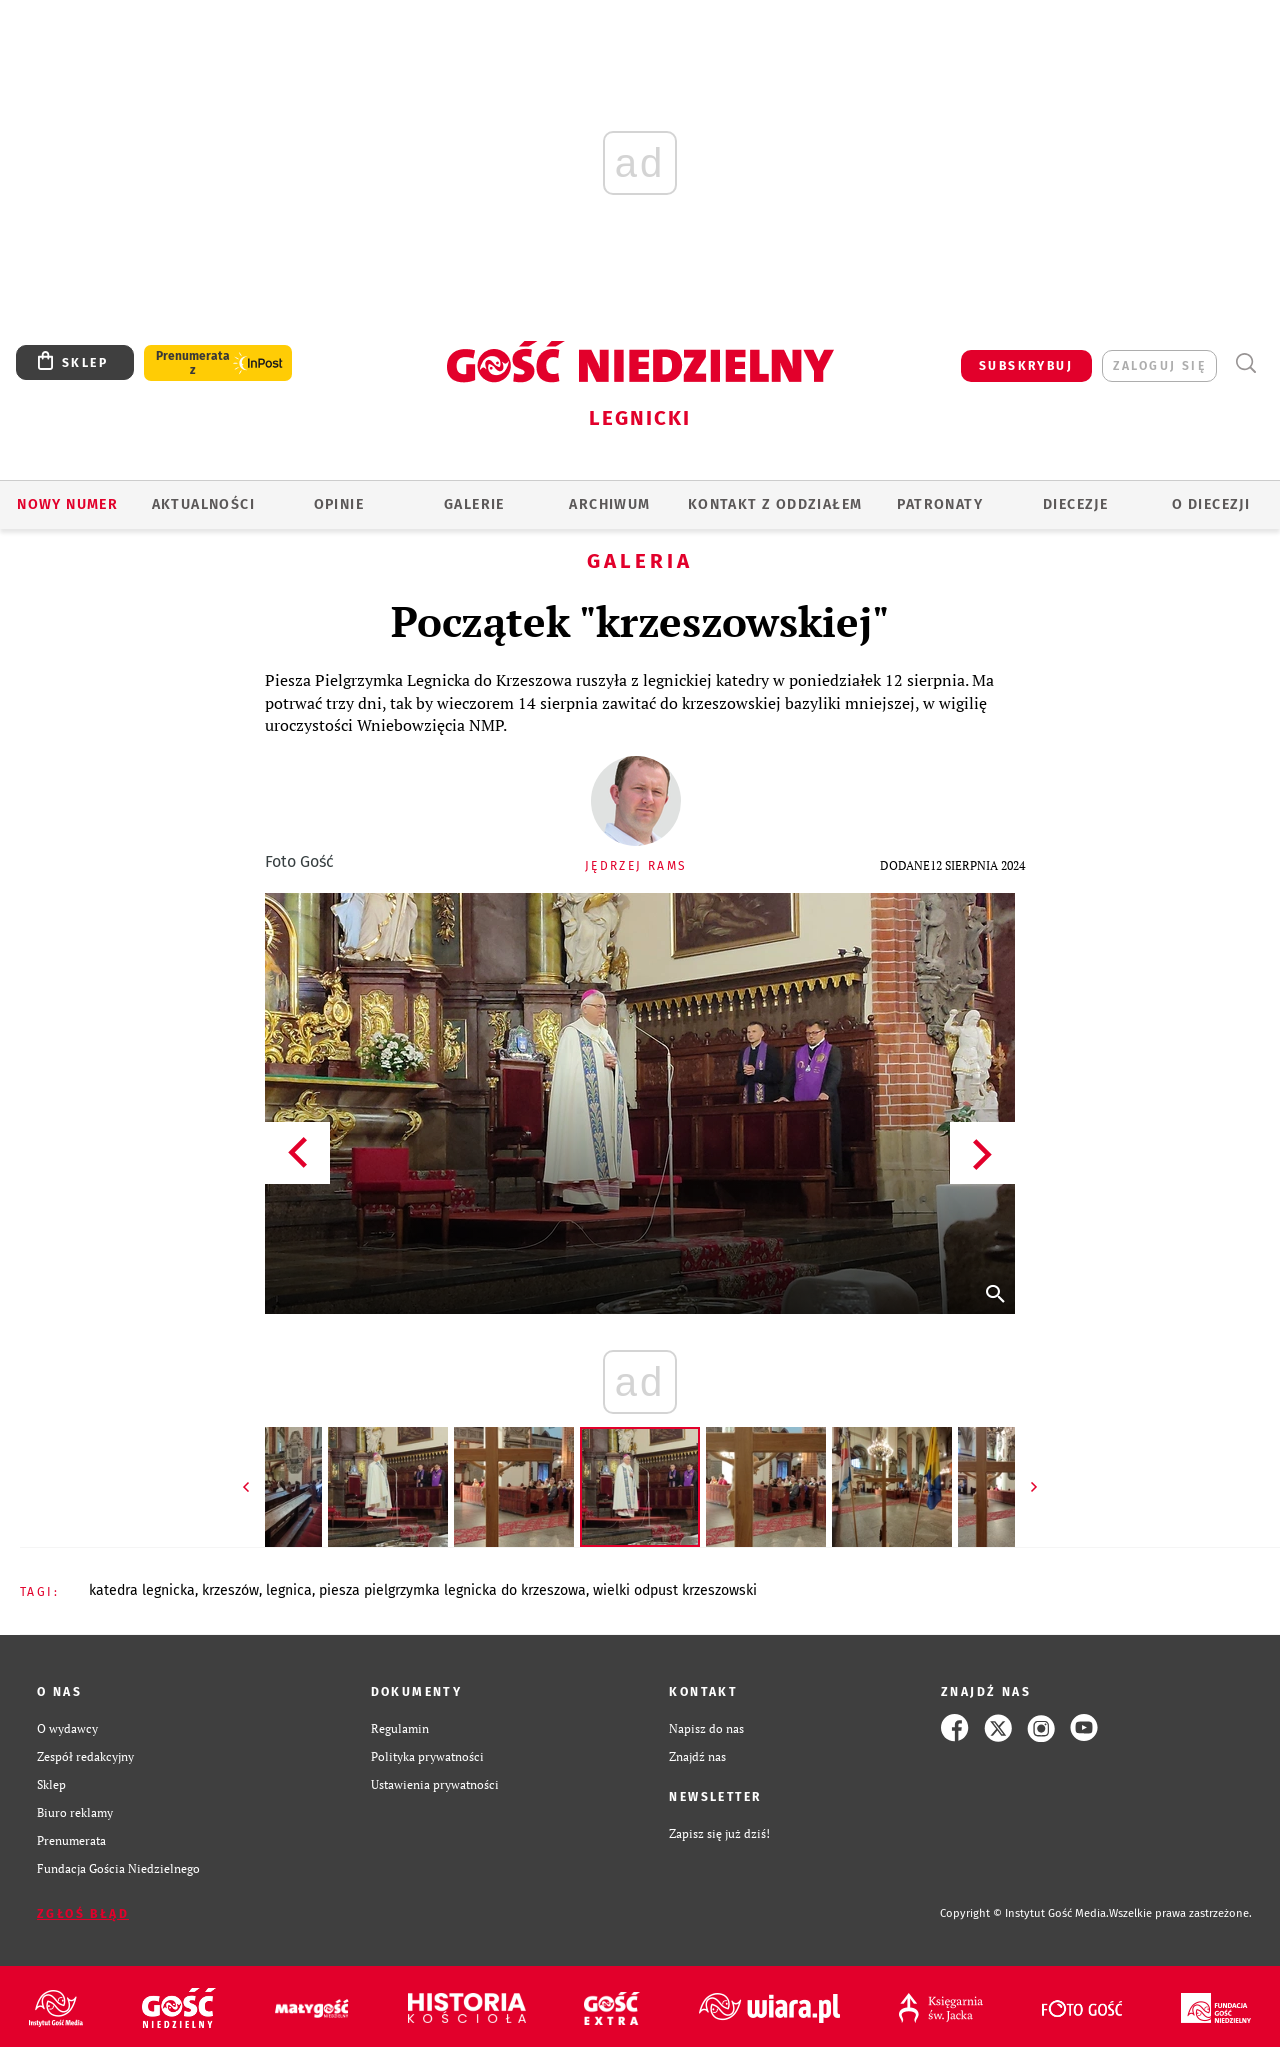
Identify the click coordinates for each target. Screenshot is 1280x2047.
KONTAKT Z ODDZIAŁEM (775, 504)
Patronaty (940, 504)
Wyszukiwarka (1245, 363)
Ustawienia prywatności (435, 1784)
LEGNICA (289, 1590)
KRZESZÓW (230, 1590)
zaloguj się (1159, 366)
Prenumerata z (193, 363)
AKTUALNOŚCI (203, 504)
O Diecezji (1211, 504)
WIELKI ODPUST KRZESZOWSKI (675, 1590)
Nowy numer (67, 504)
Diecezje (1075, 504)
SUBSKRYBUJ (1026, 366)
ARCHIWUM (609, 504)
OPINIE (339, 504)
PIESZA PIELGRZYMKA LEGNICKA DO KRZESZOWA (452, 1590)
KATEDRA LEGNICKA (142, 1590)
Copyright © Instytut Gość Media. (1024, 1913)
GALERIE (474, 504)
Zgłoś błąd (83, 1914)
